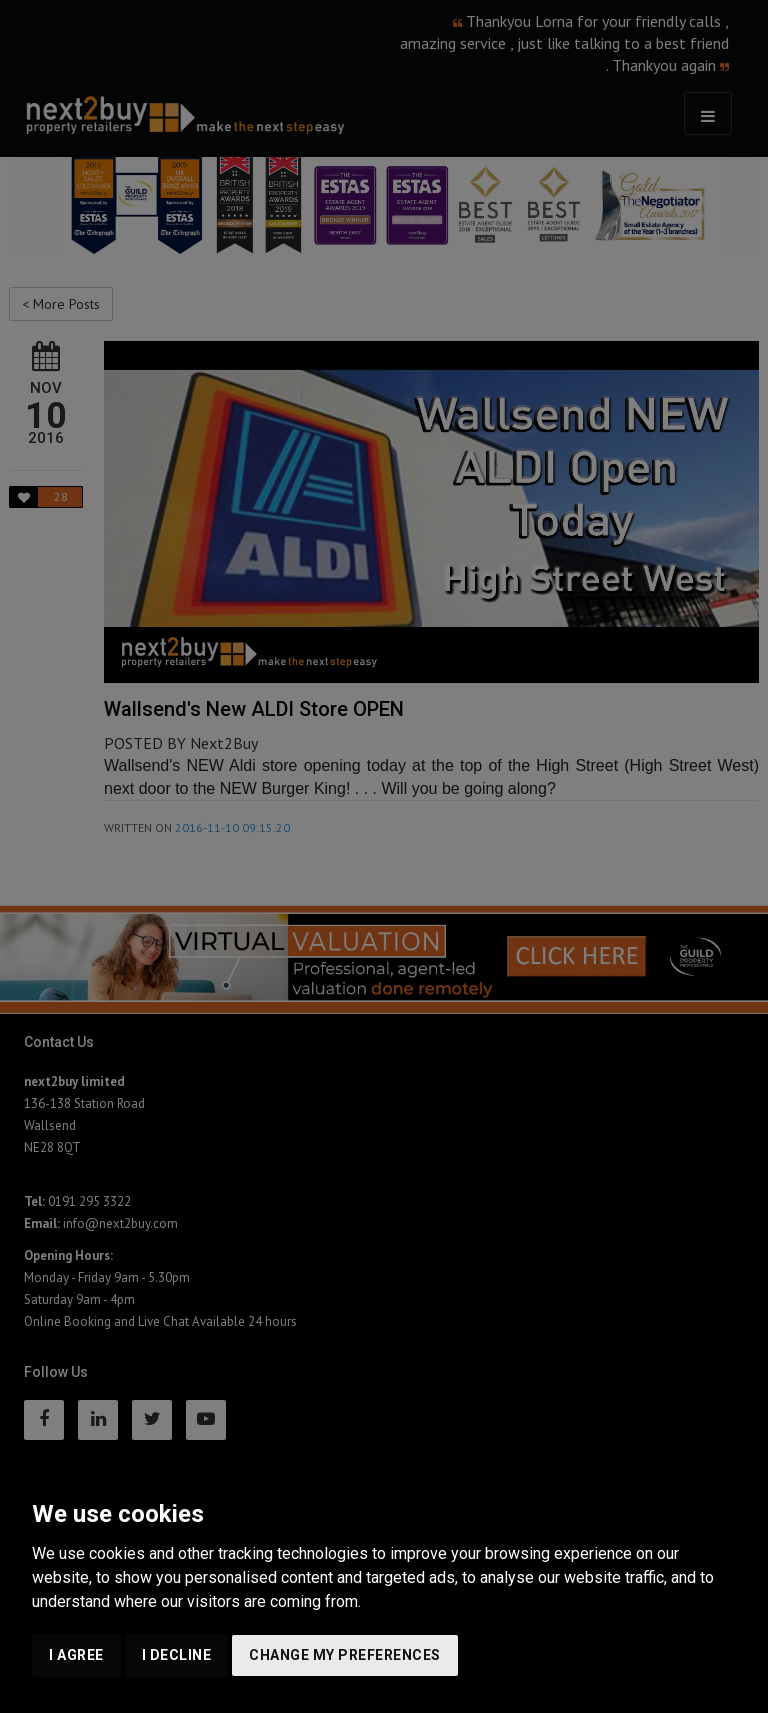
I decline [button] (177, 1655)
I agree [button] (76, 1655)
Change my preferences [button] (345, 1655)
